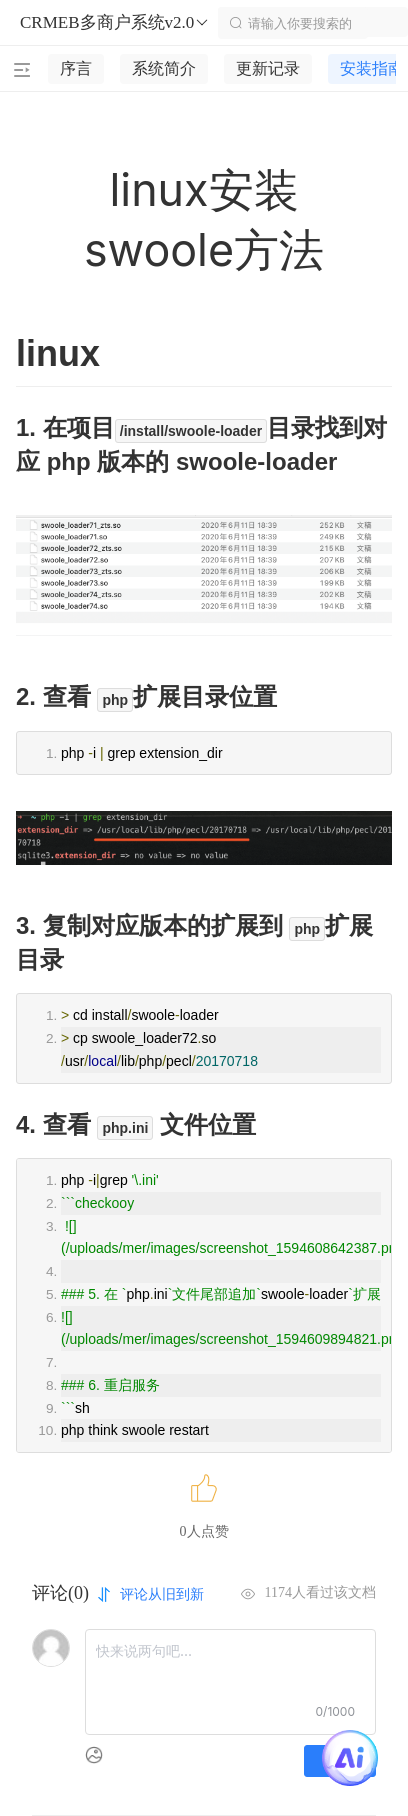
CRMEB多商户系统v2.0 (115, 23)
